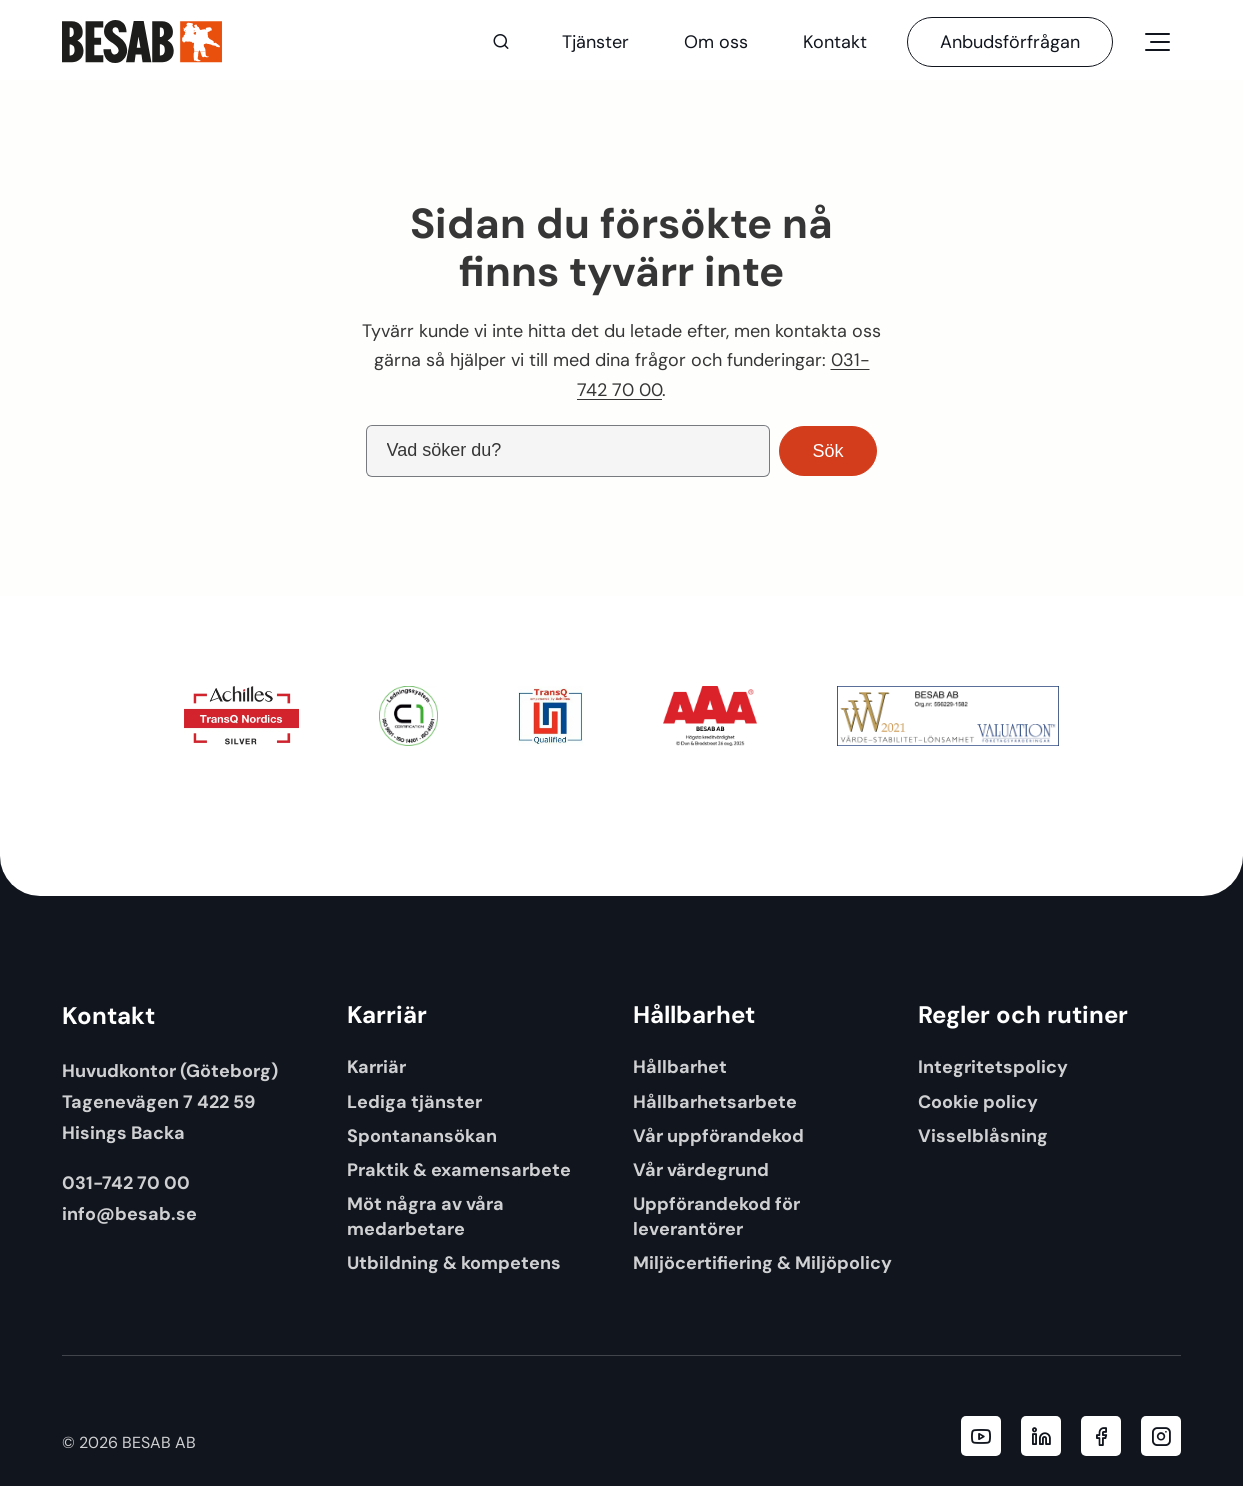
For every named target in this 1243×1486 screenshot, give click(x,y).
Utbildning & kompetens (454, 1262)
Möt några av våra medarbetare (425, 1215)
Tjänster (595, 42)
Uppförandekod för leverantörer (716, 1215)
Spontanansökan (422, 1135)
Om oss (716, 42)
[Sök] (501, 42)
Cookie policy (978, 1101)
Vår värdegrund (701, 1169)
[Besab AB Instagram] (1161, 1436)
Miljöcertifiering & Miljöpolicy (762, 1262)
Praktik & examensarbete (459, 1169)
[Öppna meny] (1157, 42)
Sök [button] (827, 451)
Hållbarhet (680, 1066)
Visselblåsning (983, 1135)
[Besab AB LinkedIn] (1041, 1436)
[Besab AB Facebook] (1101, 1436)
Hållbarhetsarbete (715, 1101)
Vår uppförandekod (718, 1135)
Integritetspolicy (993, 1066)
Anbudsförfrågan (1010, 42)
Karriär (376, 1066)
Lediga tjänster (414, 1101)
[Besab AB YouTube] (981, 1436)
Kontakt (835, 42)
